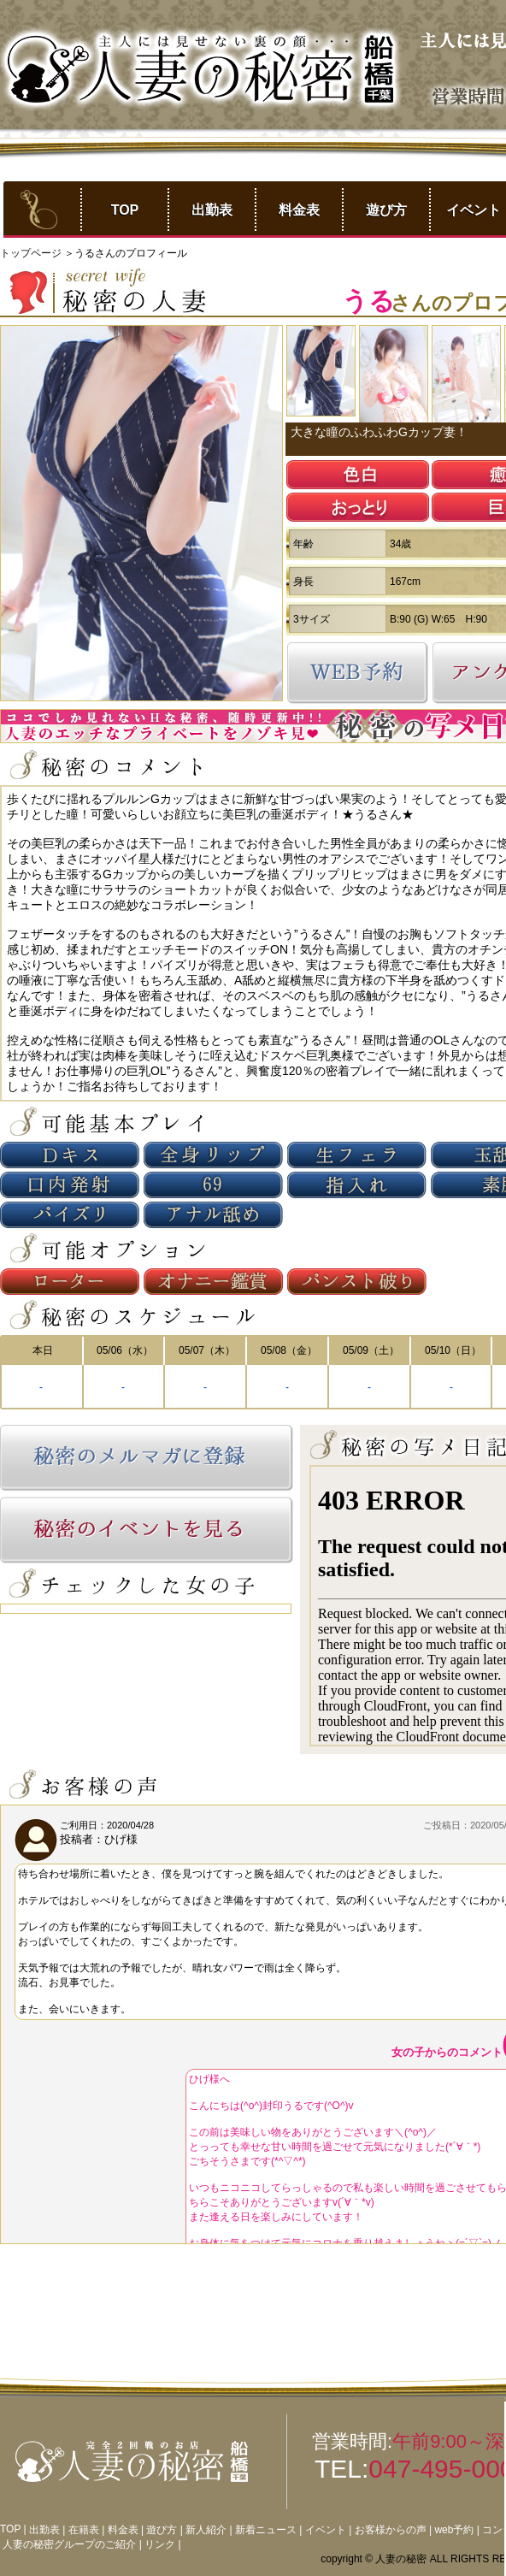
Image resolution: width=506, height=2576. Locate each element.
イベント (325, 2530)
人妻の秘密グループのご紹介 (69, 2544)
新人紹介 (206, 2530)
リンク (159, 2544)
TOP (125, 210)
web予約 (454, 2530)
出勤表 (211, 210)
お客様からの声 (391, 2530)
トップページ (32, 253)
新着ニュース (266, 2530)
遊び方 (386, 210)
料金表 (299, 210)
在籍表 (83, 2530)
